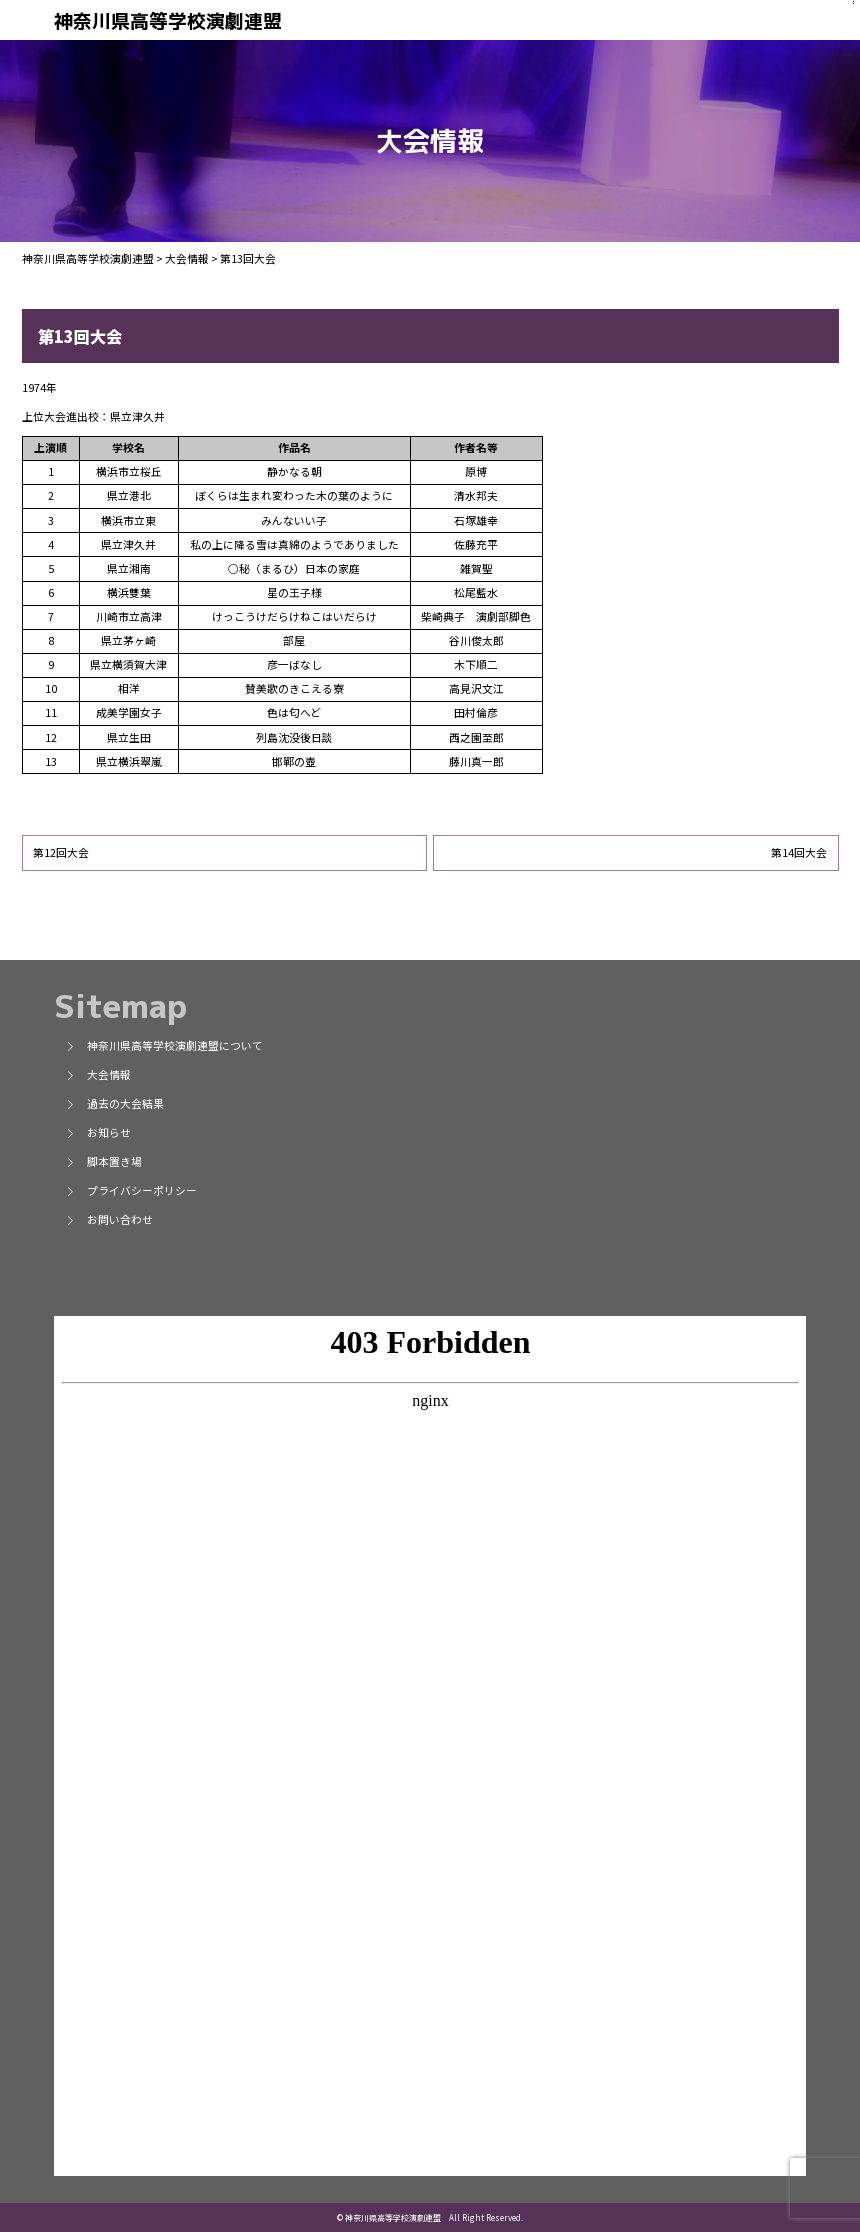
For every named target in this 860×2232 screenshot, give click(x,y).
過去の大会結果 (114, 1103)
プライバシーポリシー (131, 1190)
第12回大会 (61, 852)
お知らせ (98, 1132)
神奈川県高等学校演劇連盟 (168, 21)
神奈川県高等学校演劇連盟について (164, 1045)
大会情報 (98, 1074)
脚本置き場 (103, 1161)
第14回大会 (799, 852)
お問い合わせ (109, 1219)
